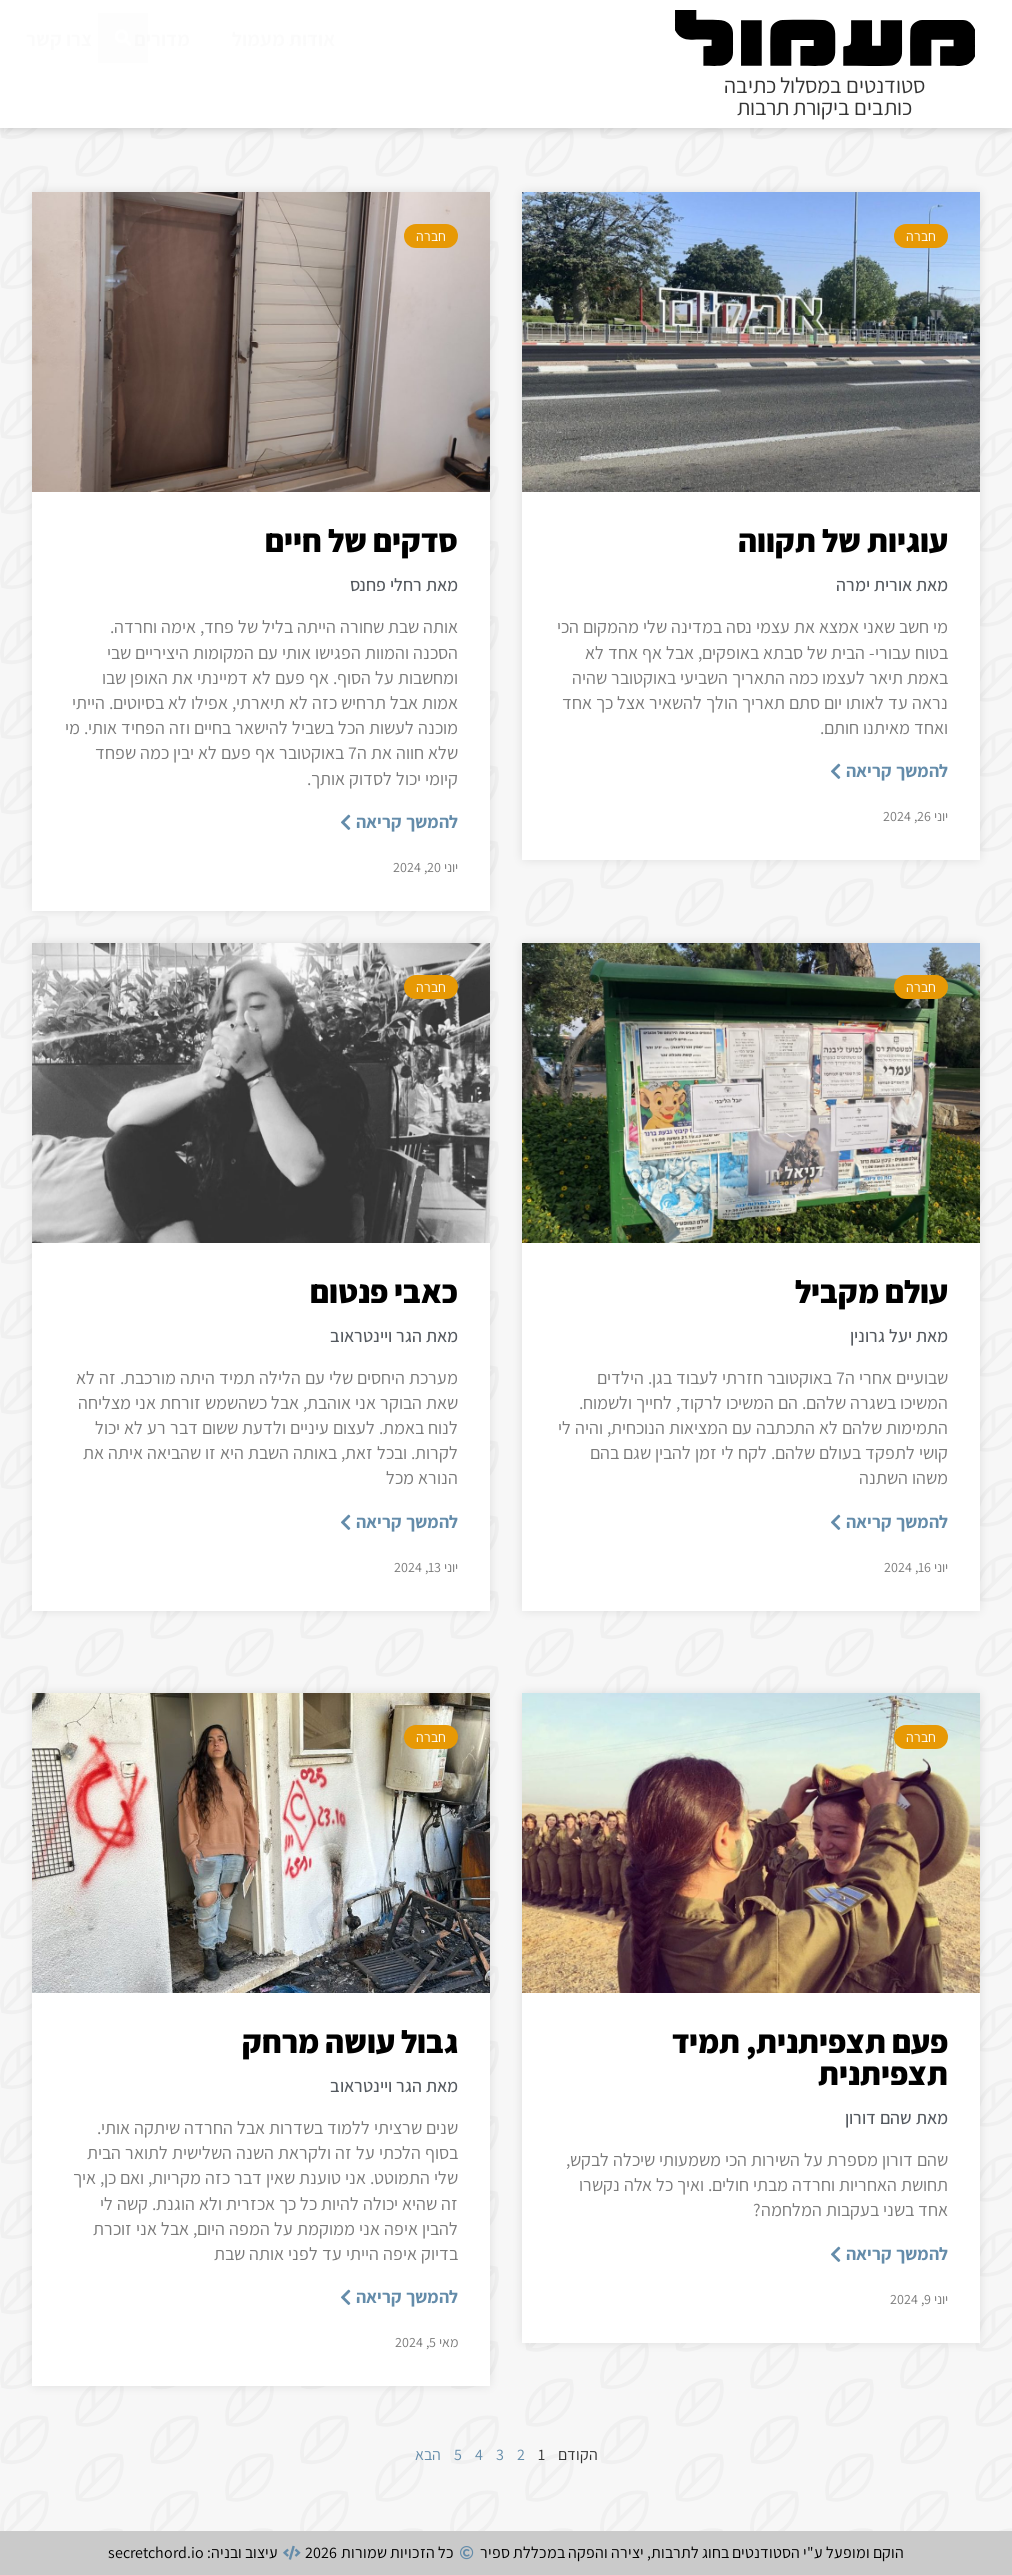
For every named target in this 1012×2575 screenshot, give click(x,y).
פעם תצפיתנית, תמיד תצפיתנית (810, 2057)
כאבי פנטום (384, 1291)
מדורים (162, 39)
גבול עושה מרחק (350, 2041)
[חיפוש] (123, 83)
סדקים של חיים (361, 540)
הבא (428, 2454)
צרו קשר (59, 39)
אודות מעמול (283, 39)
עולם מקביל (871, 1291)
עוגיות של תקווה (843, 540)
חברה (921, 236)
